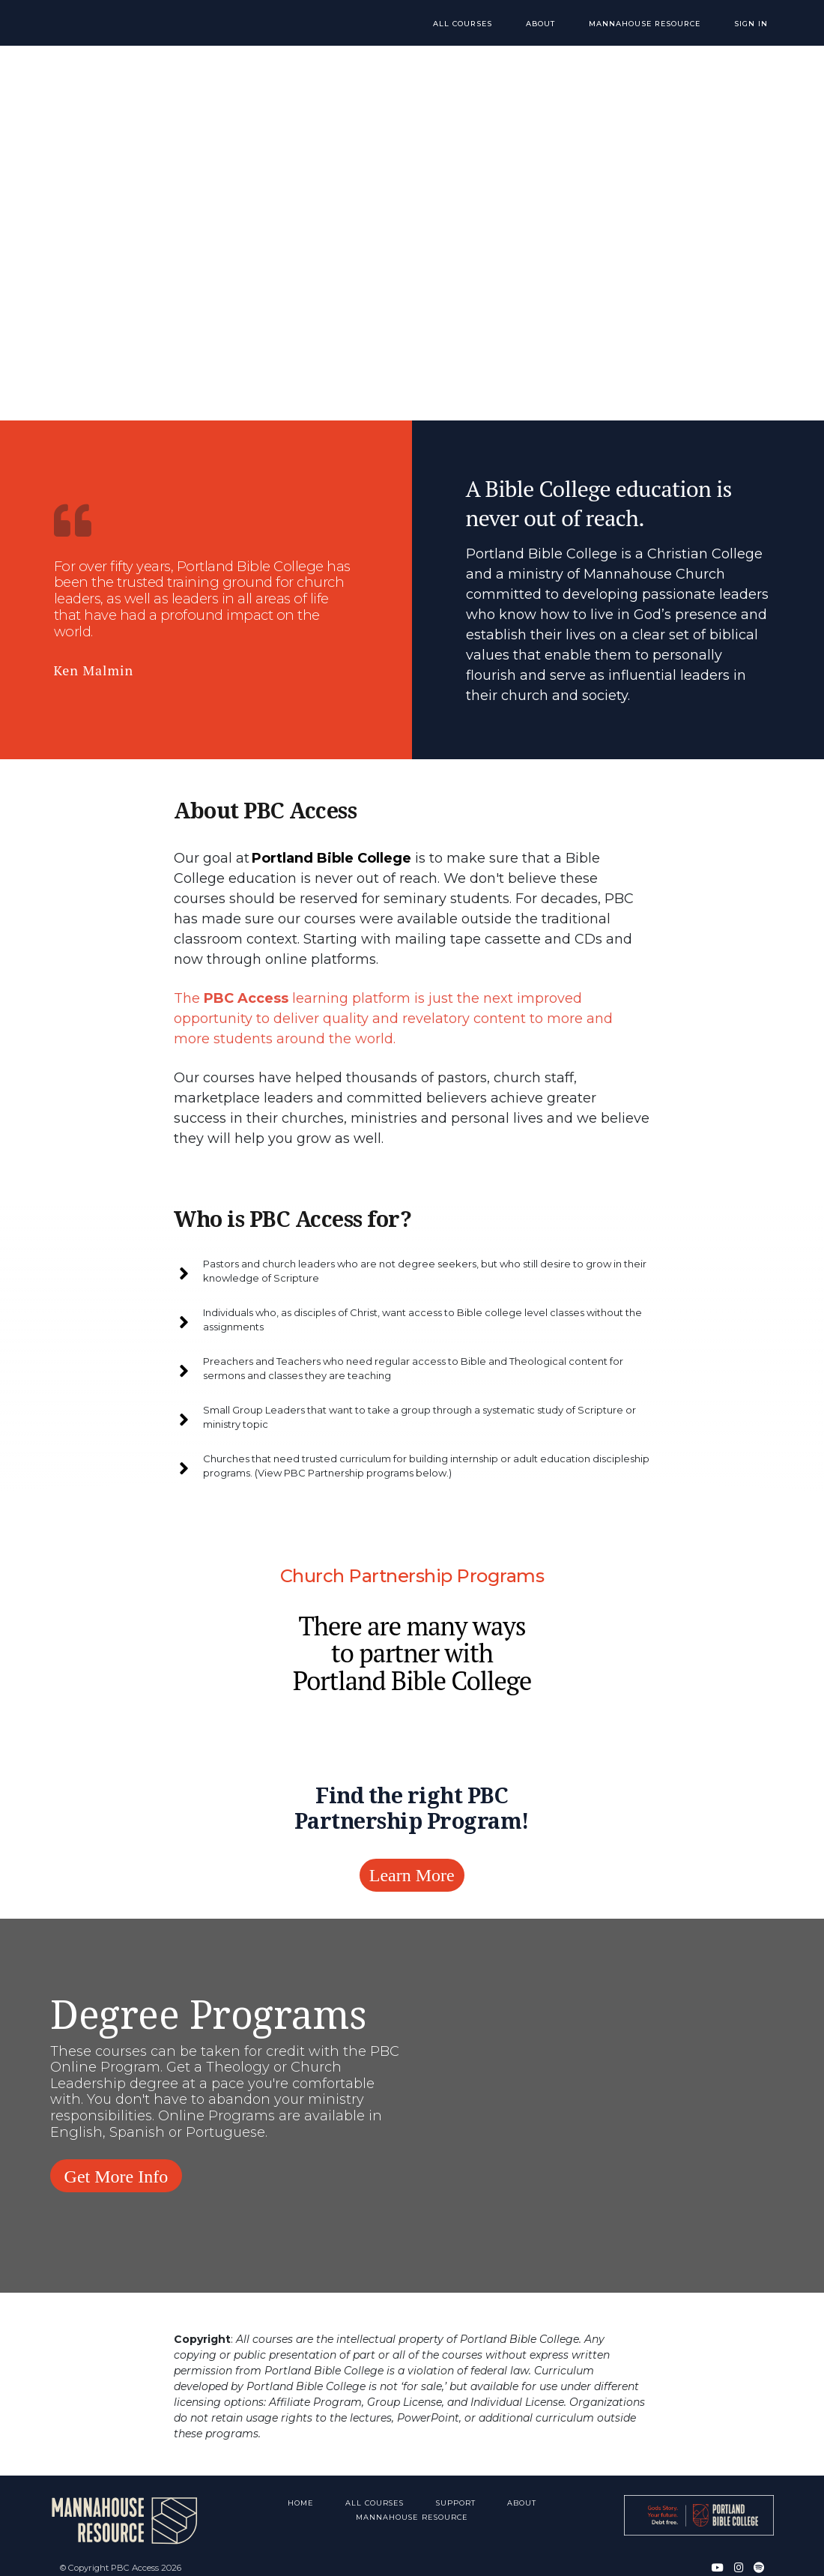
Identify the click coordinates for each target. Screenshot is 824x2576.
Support (457, 2491)
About (558, 23)
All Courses (489, 23)
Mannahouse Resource (656, 23)
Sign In (756, 23)
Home (301, 2491)
